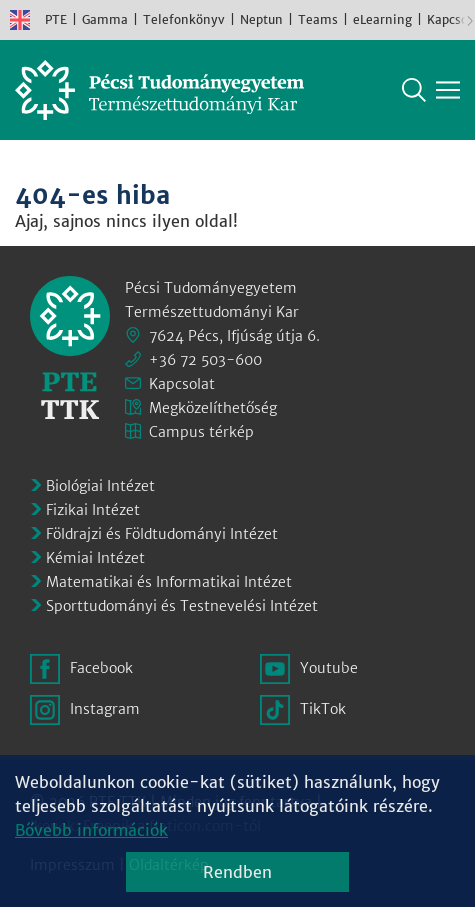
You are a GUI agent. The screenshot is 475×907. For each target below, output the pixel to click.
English (20, 20)
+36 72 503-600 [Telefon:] (205, 360)
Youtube (329, 668)
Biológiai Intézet (100, 486)
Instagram (105, 709)
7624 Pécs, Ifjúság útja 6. (234, 336)
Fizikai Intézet (93, 510)
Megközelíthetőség (213, 408)
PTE (56, 19)
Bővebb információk (91, 830)
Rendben (237, 872)
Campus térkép (201, 432)
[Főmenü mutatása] (448, 90)
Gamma (105, 19)
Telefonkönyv (184, 19)
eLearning (382, 19)
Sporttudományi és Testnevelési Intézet (182, 606)
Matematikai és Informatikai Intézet (169, 582)
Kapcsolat (182, 384)
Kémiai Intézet (95, 558)
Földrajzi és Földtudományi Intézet (162, 534)
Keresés (414, 90)
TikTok (323, 709)
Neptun (261, 19)
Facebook (101, 668)
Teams (318, 19)
